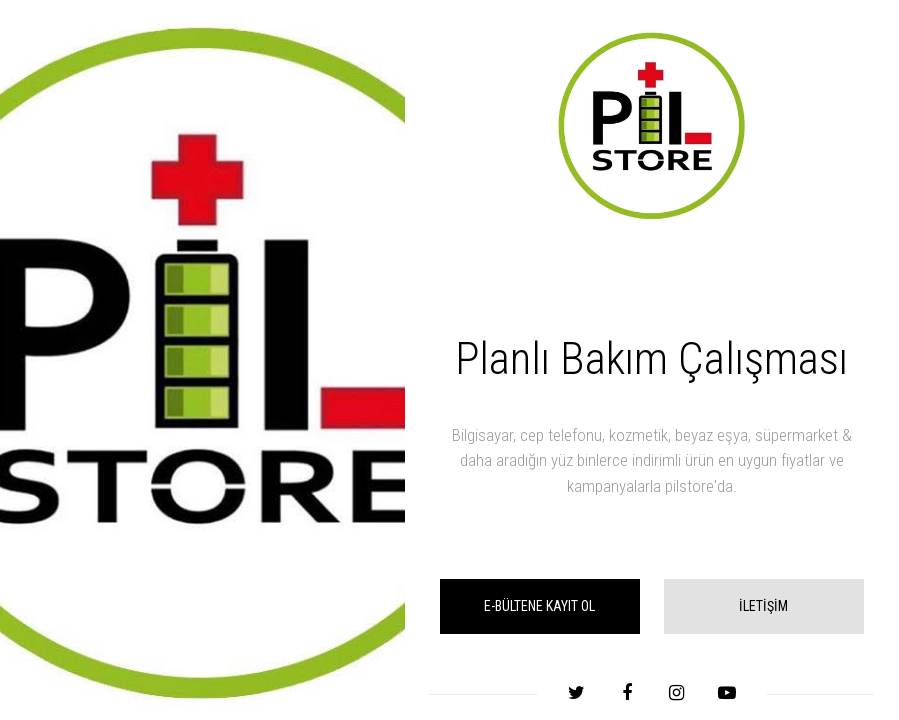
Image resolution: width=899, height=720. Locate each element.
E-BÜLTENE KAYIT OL (539, 606)
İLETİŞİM (763, 606)
